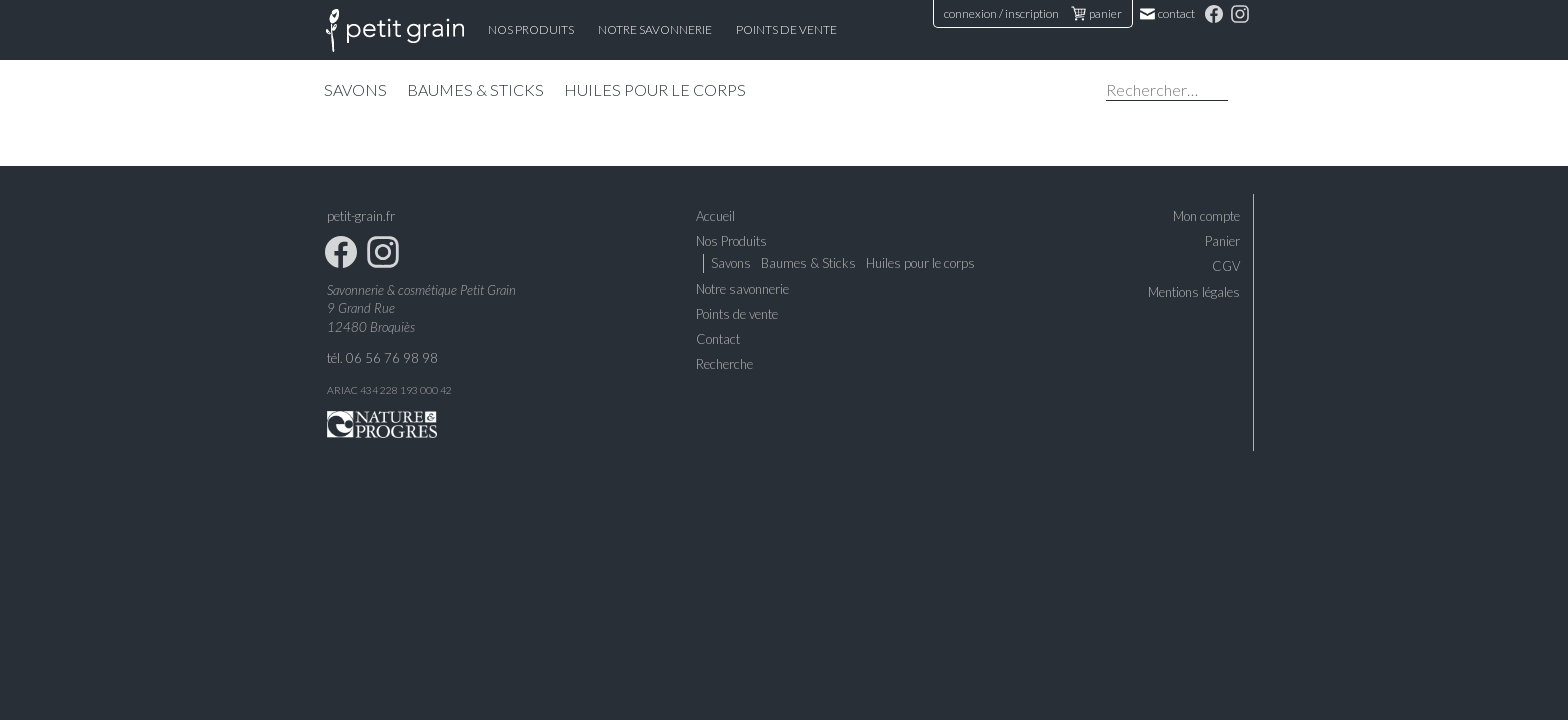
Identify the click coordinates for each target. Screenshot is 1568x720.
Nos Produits (531, 29)
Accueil (395, 30)
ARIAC (342, 390)
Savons (355, 89)
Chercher (1242, 92)
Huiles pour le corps (655, 89)
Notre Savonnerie (655, 29)
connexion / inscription (1001, 13)
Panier (1222, 241)
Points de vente (786, 29)
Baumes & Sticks (475, 89)
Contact (1168, 13)
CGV (1226, 266)
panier (1096, 13)
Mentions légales (1194, 292)
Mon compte (1206, 216)
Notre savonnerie (742, 289)
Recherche (724, 364)
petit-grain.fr (361, 216)
